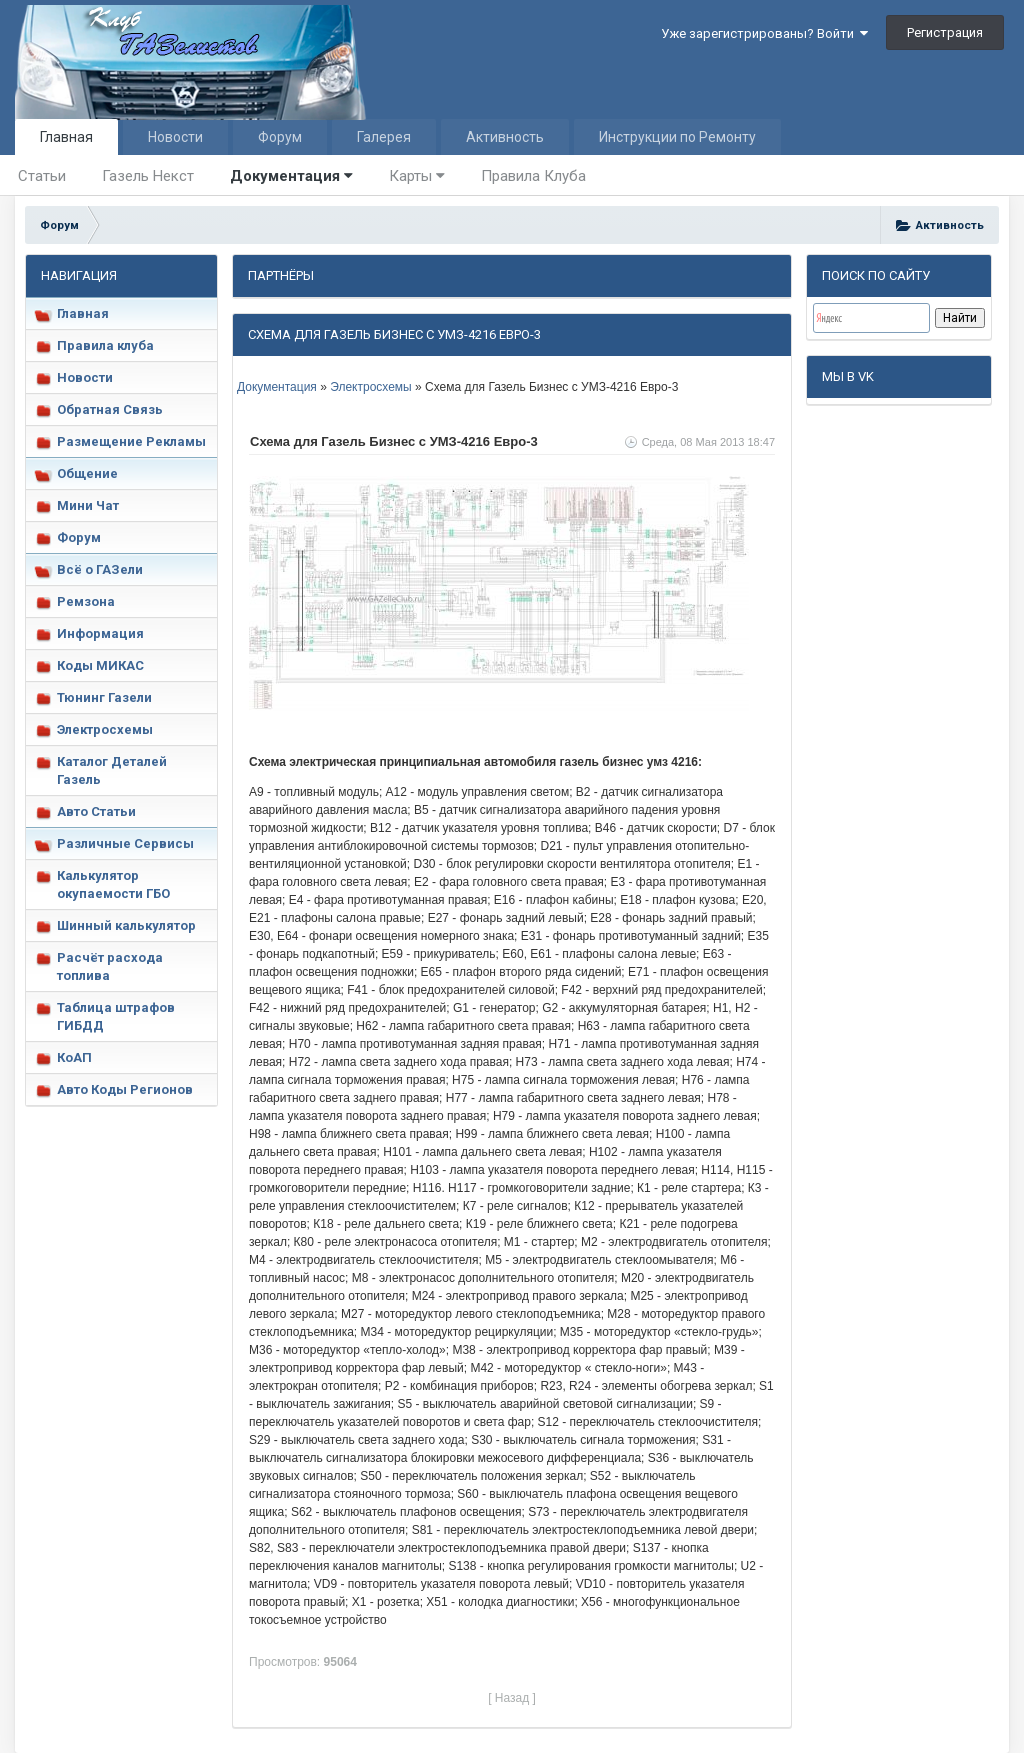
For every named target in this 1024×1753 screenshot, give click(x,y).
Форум (280, 137)
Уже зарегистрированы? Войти (764, 33)
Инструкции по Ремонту (677, 137)
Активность (505, 137)
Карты (417, 176)
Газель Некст (148, 176)
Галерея (384, 137)
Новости (175, 137)
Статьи (42, 176)
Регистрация (945, 32)
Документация (291, 176)
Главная (66, 137)
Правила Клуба (533, 176)
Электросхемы (371, 387)
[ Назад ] (512, 1698)
